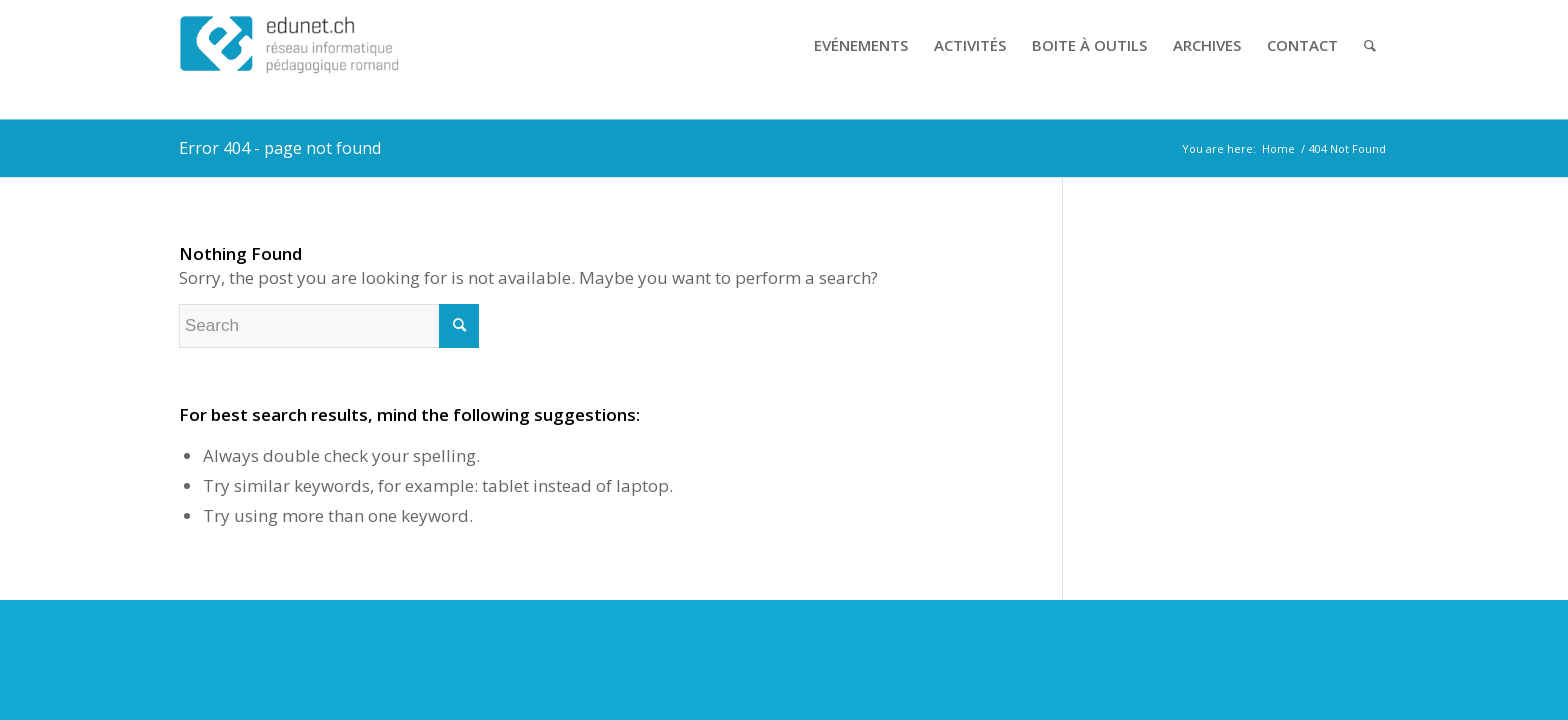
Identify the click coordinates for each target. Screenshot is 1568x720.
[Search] (1370, 45)
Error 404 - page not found (280, 148)
